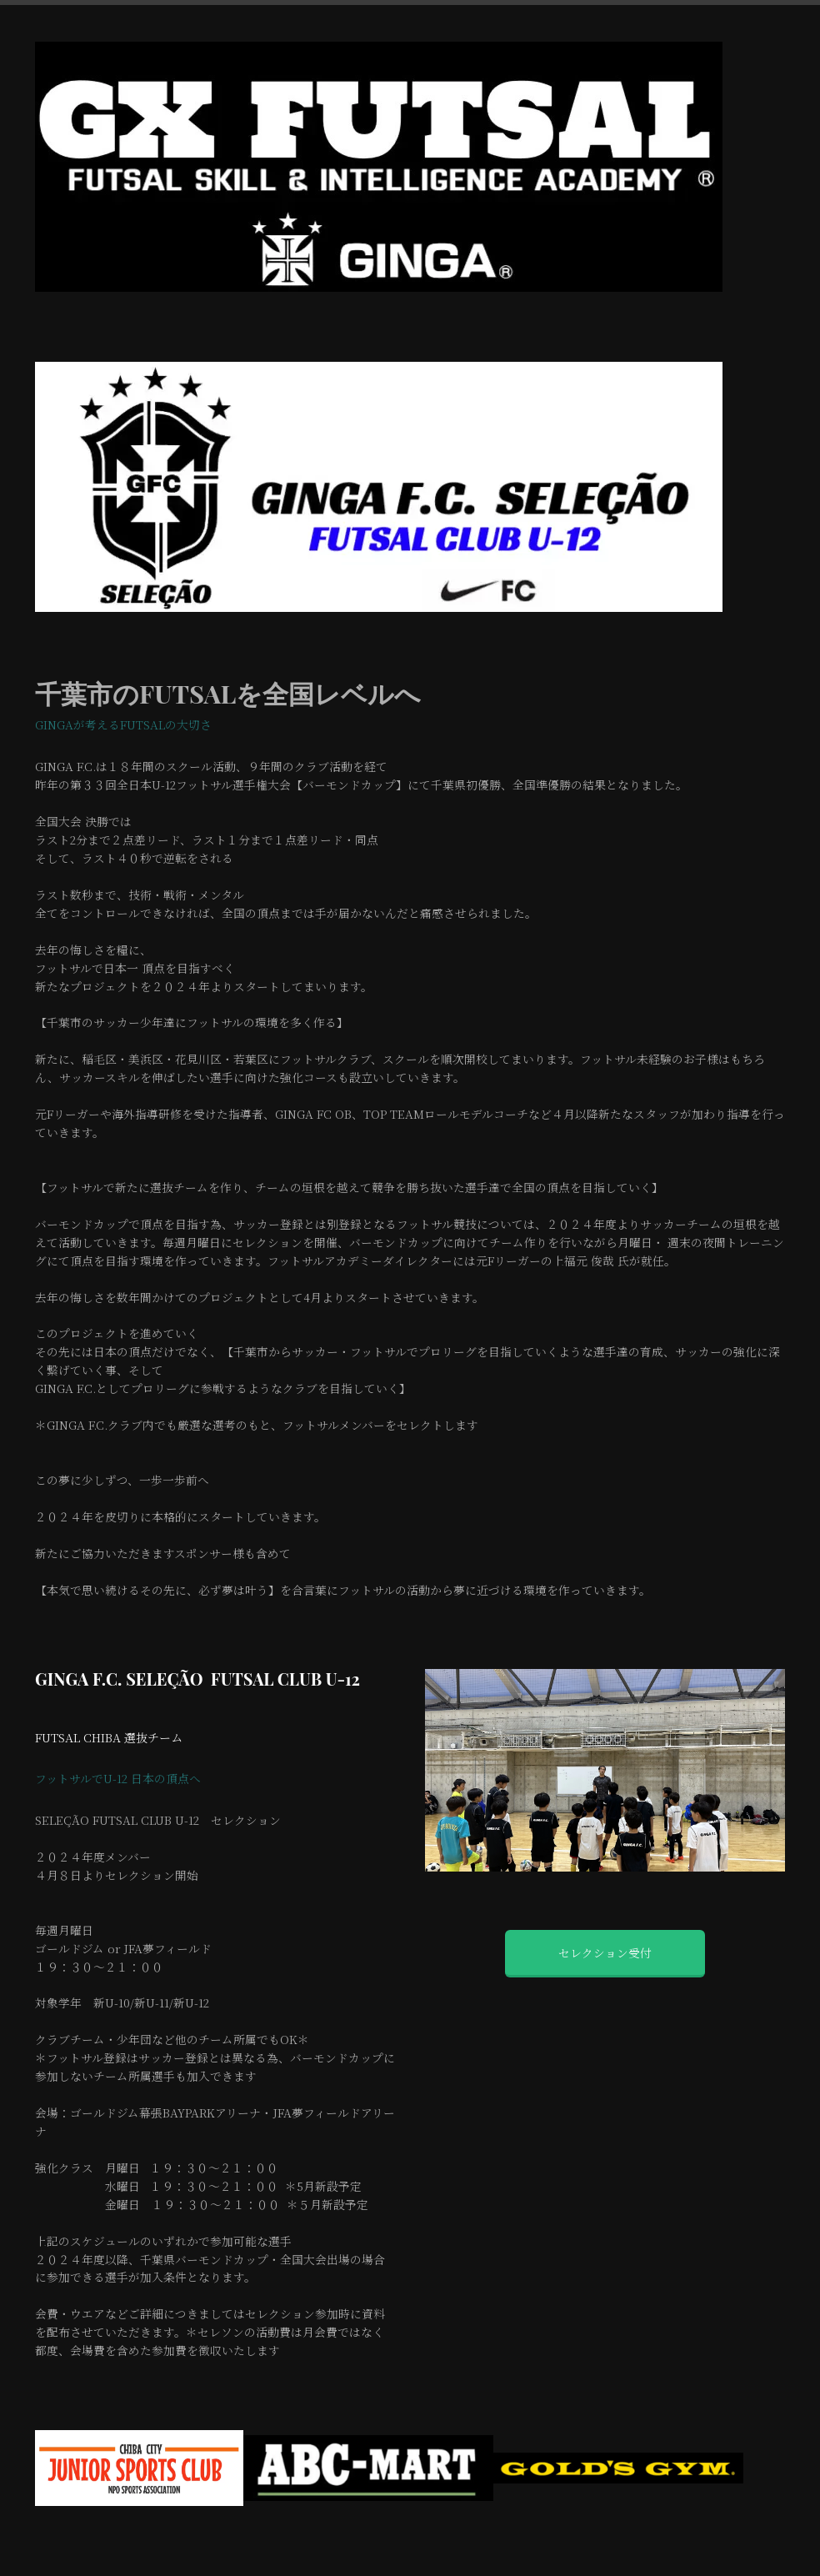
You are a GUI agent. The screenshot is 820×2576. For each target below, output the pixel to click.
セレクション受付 (605, 1952)
